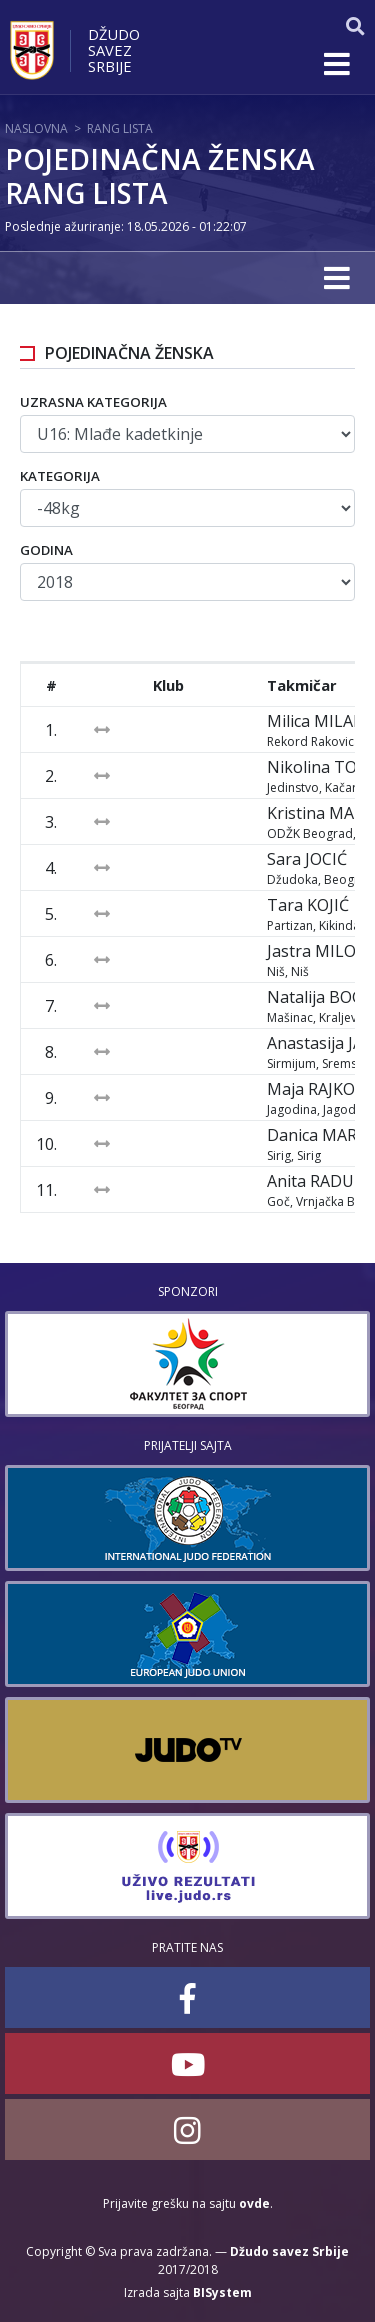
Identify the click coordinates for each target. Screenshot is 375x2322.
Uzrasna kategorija (93, 402)
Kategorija (60, 476)
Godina (46, 550)
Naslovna (36, 128)
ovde (254, 2203)
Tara (308, 905)
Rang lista (120, 128)
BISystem (222, 2292)
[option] (187, 1364)
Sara (307, 859)
